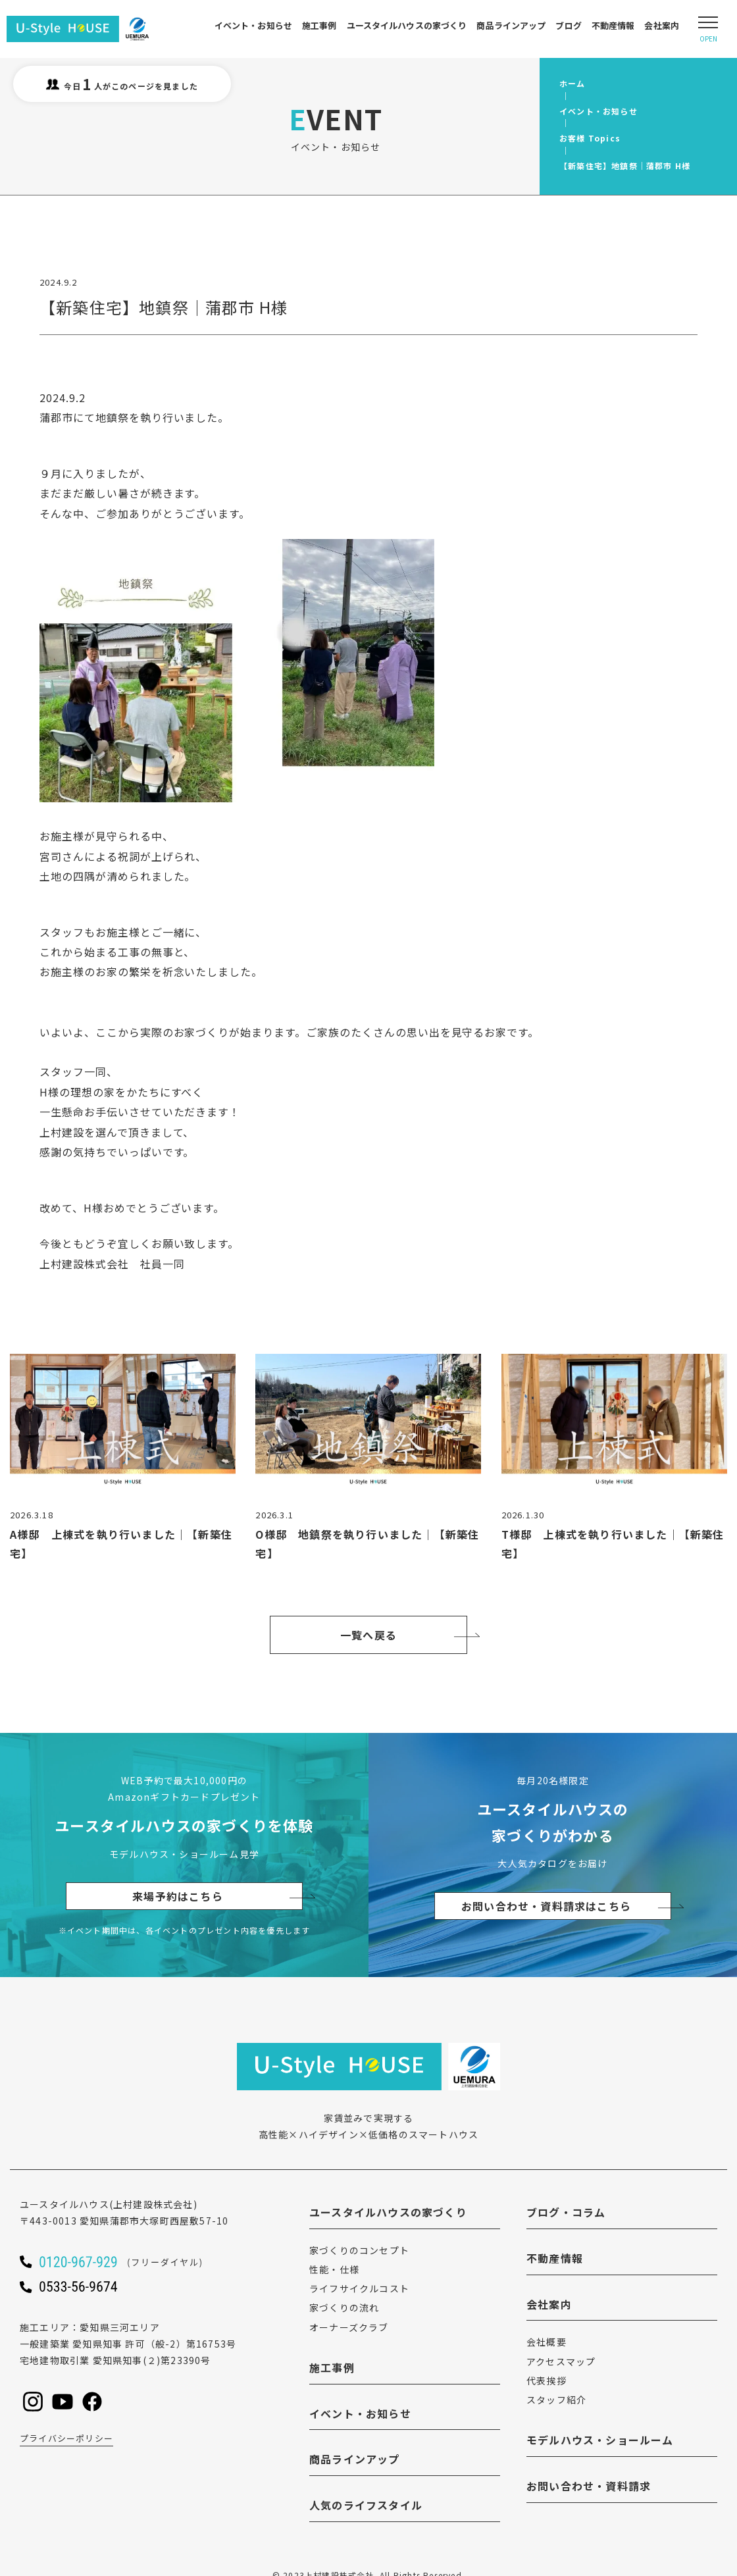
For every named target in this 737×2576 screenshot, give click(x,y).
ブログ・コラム (565, 2212)
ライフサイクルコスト (359, 2288)
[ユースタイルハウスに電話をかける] (138, 2261)
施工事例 (319, 25)
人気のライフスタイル (365, 2505)
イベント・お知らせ (253, 25)
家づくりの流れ (344, 2307)
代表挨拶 (546, 2380)
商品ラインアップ (511, 25)
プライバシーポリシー (66, 2438)
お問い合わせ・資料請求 (588, 2486)
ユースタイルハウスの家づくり (407, 25)
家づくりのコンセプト (359, 2250)
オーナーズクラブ (349, 2327)
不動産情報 (613, 25)
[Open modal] (708, 29)
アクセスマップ (561, 2361)
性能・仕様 (334, 2269)
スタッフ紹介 (556, 2399)
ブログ (568, 25)
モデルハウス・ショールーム (600, 2440)
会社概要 (546, 2341)
